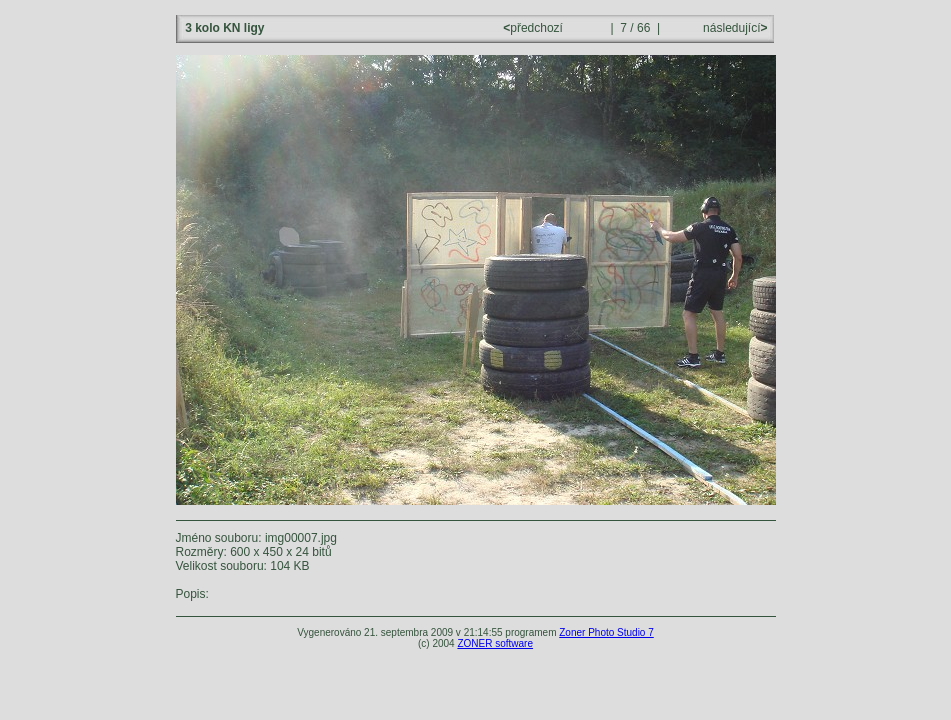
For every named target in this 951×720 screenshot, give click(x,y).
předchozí (534, 28)
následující (734, 28)
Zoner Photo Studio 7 (606, 632)
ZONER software (495, 643)
